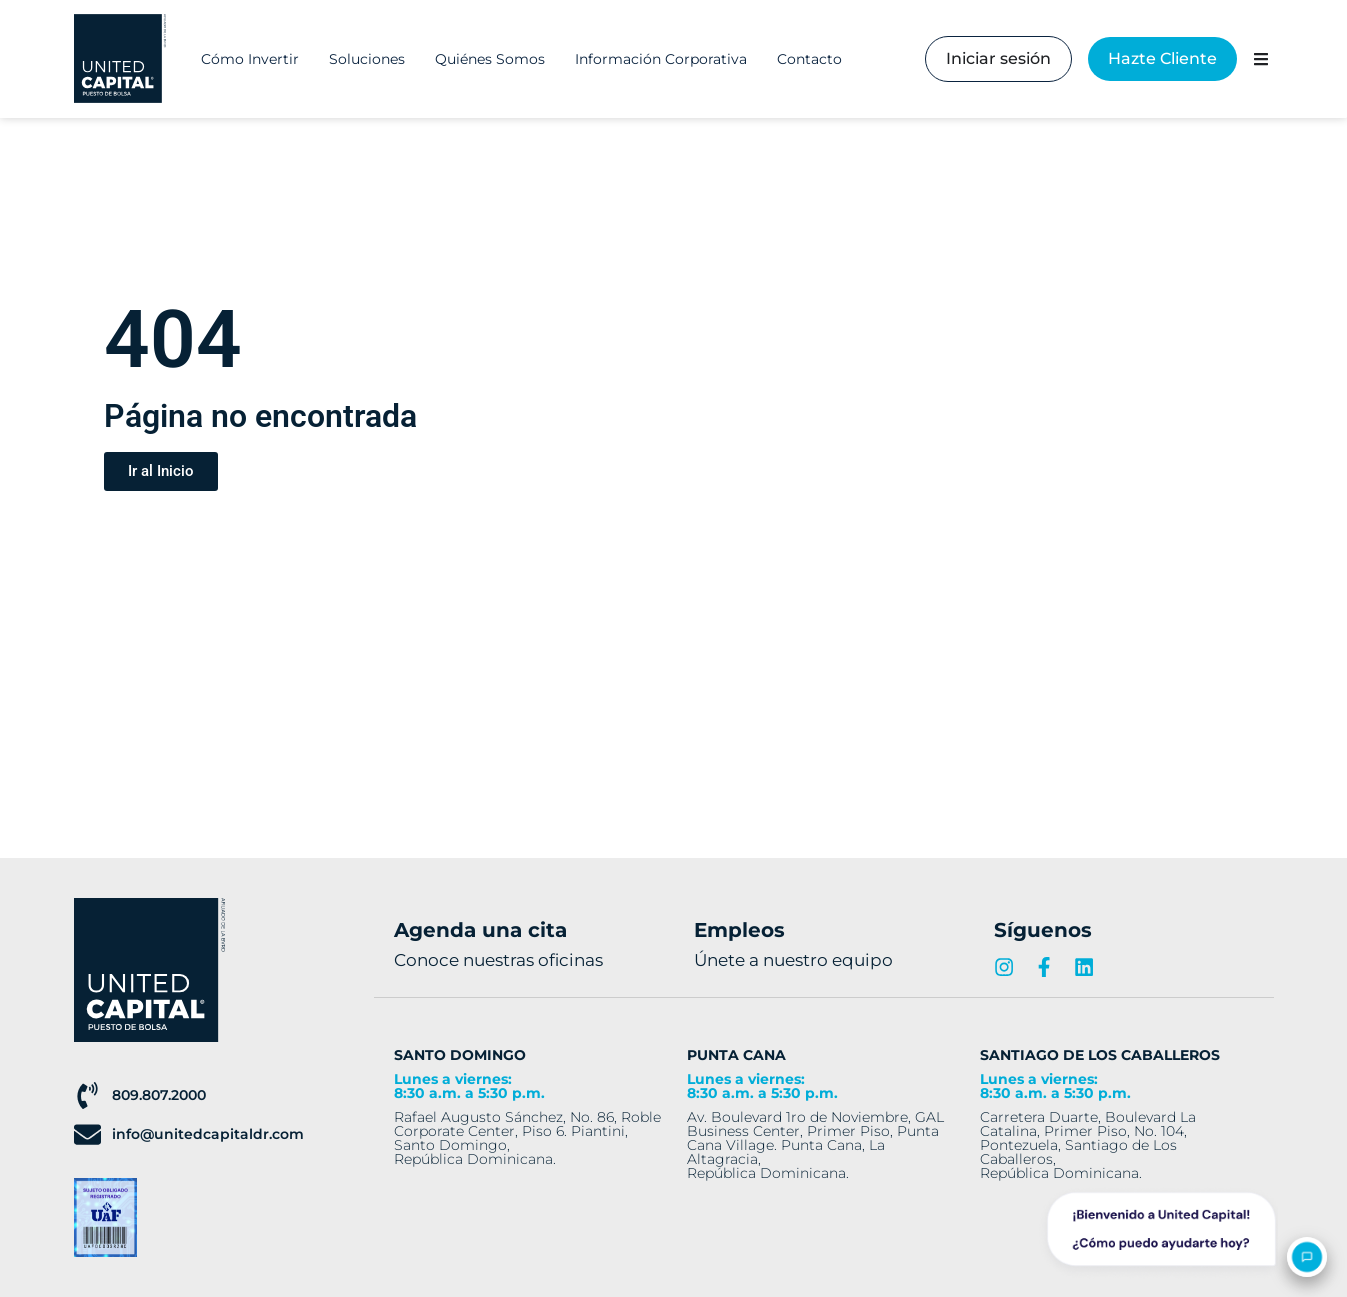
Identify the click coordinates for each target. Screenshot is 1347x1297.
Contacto (809, 59)
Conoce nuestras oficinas (498, 960)
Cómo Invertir (250, 59)
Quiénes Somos (490, 59)
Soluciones (367, 59)
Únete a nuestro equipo (793, 960)
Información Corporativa (661, 59)
